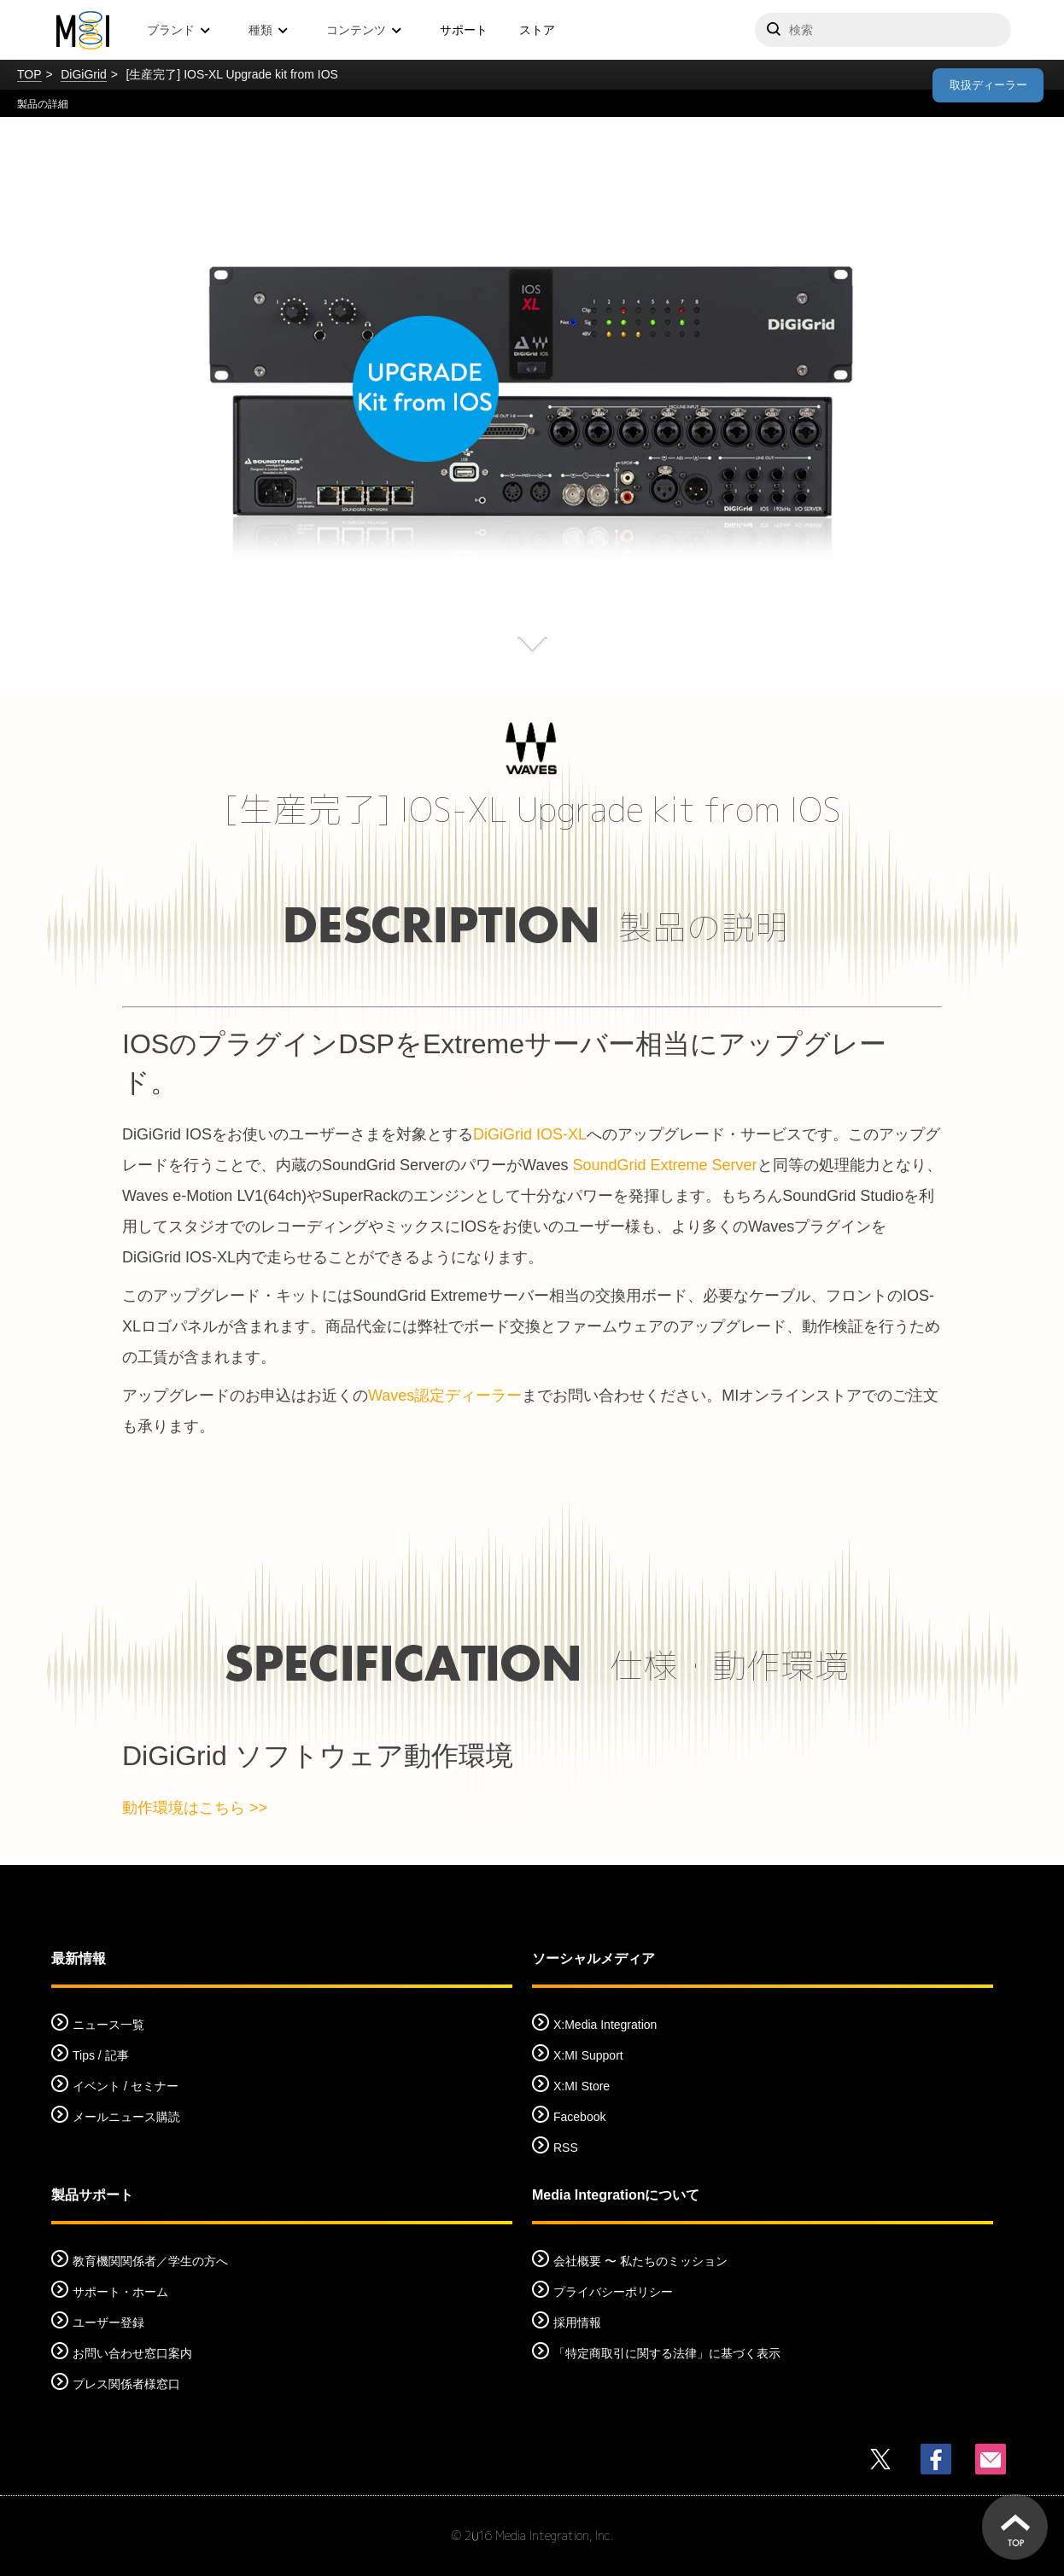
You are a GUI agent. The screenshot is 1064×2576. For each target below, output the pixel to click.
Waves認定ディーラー (445, 1395)
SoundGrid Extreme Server (664, 1165)
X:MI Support (588, 2055)
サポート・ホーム (120, 2292)
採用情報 (577, 2322)
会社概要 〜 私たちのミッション (640, 2261)
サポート (464, 30)
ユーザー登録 (108, 2322)
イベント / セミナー (125, 2086)
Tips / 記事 (101, 2055)
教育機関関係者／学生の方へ (150, 2261)
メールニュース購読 (126, 2117)
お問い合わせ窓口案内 (132, 2353)
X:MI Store (581, 2086)
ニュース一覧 (108, 2024)
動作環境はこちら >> (194, 1807)
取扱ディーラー (988, 85)
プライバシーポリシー (613, 2292)
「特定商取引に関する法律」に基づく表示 (666, 2353)
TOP (29, 74)
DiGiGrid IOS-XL (530, 1134)
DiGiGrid (84, 74)
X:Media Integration (605, 2024)
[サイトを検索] (883, 30)
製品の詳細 (42, 104)
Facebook (579, 2117)
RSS (565, 2147)
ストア (537, 30)
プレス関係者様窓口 (126, 2384)
